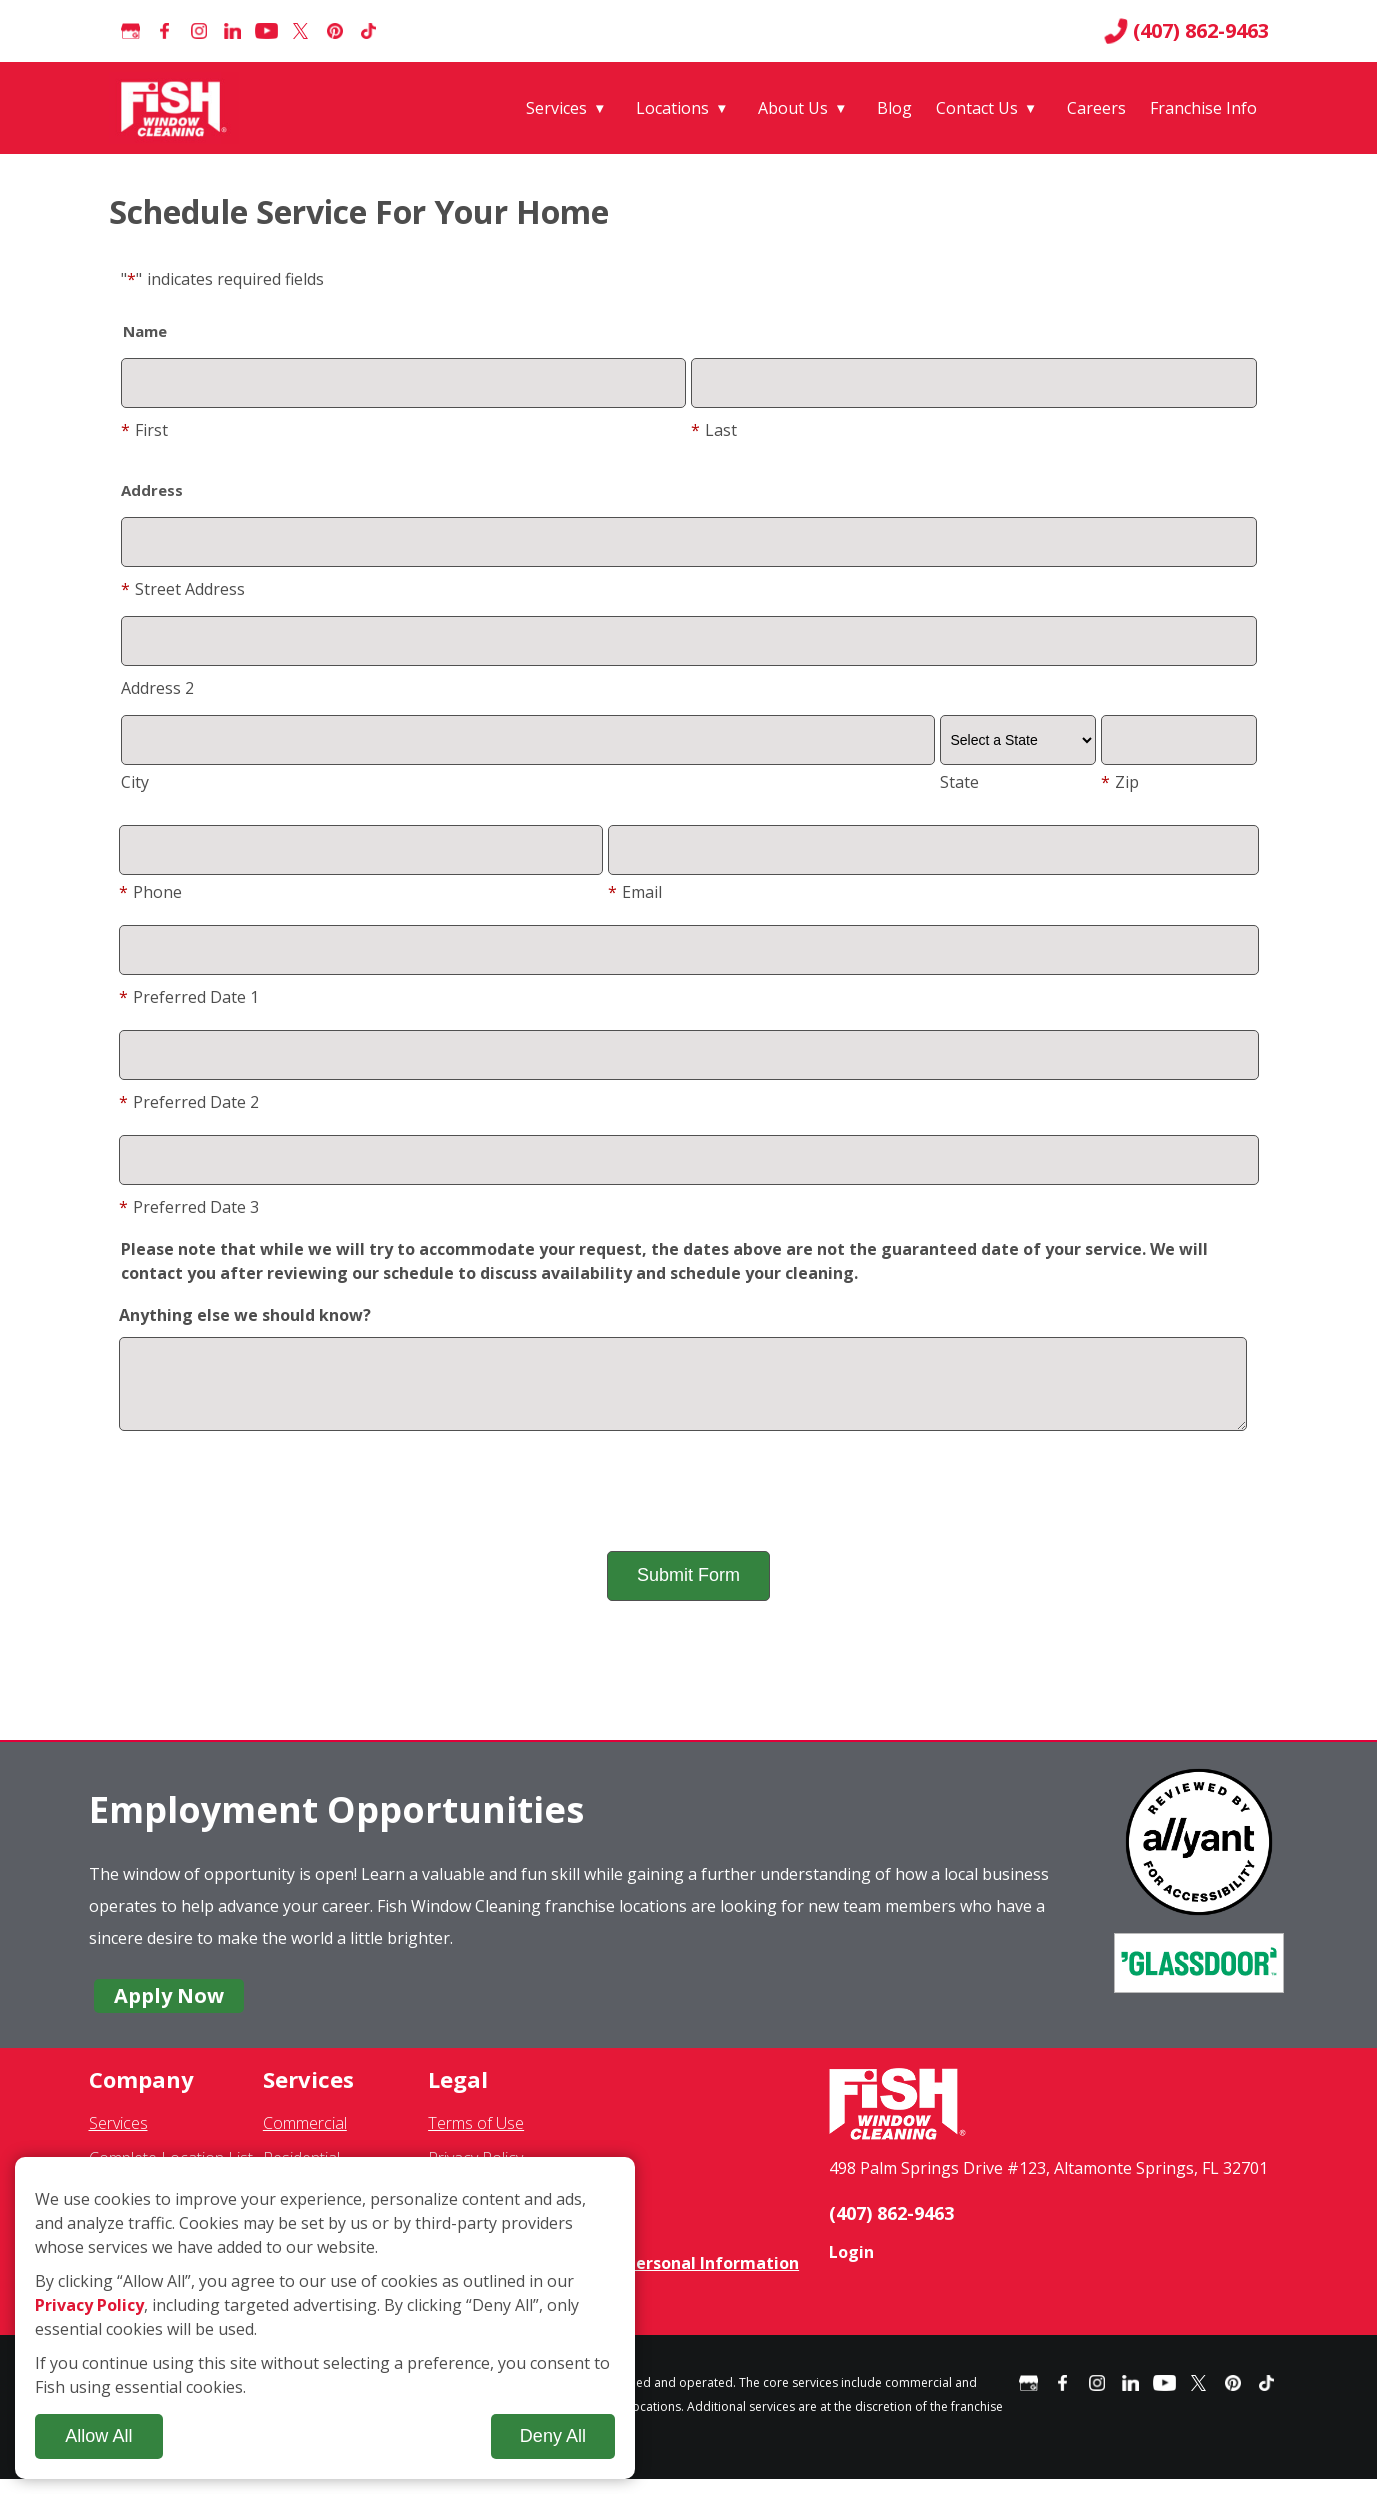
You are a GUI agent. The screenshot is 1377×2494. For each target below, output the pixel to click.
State (959, 782)
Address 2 (157, 688)
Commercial (305, 2138)
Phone (150, 892)
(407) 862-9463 (1186, 31)
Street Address (183, 589)
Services (556, 108)
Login (851, 2267)
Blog (894, 108)
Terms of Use (476, 2138)
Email (635, 892)
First (144, 430)
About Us (793, 108)
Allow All (98, 2436)
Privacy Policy (89, 2305)
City (135, 782)
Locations (672, 108)
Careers (1096, 108)
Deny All (553, 2436)
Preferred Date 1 (189, 997)
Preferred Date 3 (189, 1207)
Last (714, 430)
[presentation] (689, 1506)
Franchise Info (1203, 108)
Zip (1120, 782)
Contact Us (977, 108)
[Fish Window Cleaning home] (177, 108)
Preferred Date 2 (189, 1102)
